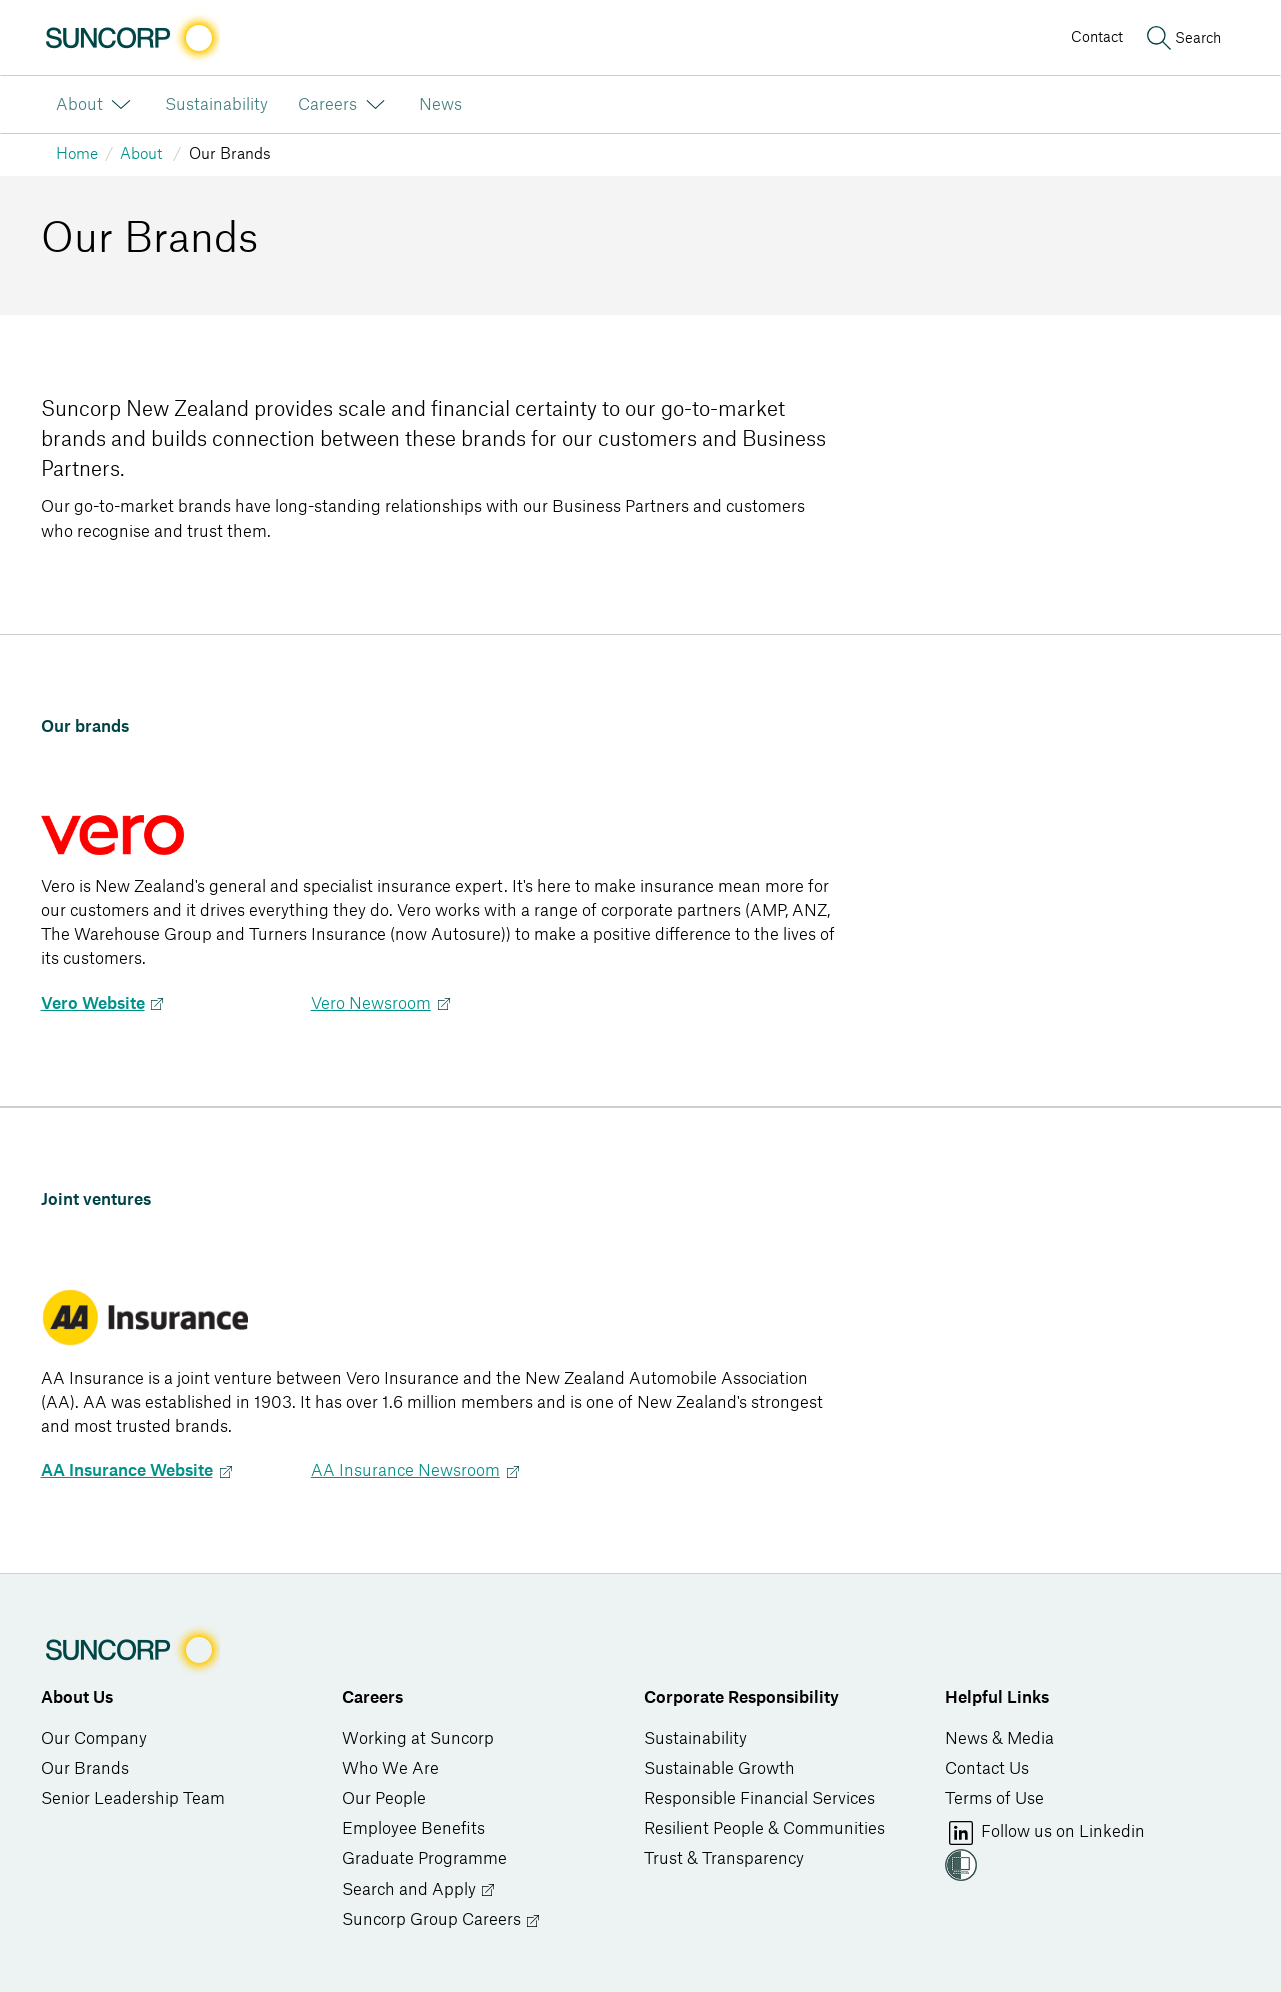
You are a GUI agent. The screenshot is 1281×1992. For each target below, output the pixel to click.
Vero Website (93, 1004)
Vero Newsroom (371, 1004)
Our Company (94, 1739)
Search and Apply (419, 1890)
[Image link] (130, 38)
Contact (1097, 37)
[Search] (1182, 38)
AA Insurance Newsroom (405, 1471)
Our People (384, 1799)
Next (157, 1004)
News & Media (999, 1739)
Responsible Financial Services (759, 1799)
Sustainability (695, 1739)
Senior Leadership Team (133, 1799)
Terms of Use (994, 1799)
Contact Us (987, 1769)
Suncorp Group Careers (441, 1920)
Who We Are (390, 1769)
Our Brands (85, 1769)
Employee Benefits (413, 1829)
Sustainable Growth (719, 1769)
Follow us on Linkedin (1045, 1833)
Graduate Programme (424, 1859)
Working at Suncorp (418, 1739)
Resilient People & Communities (764, 1829)
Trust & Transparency (724, 1859)
